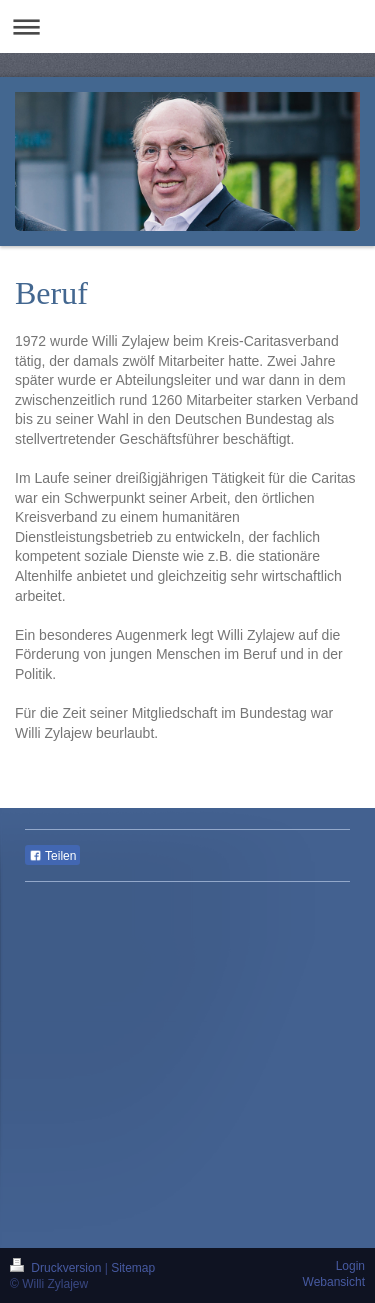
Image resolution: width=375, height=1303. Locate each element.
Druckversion (57, 1268)
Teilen (52, 856)
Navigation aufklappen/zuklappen (187, 26)
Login (350, 1266)
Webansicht (334, 1282)
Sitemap (133, 1268)
